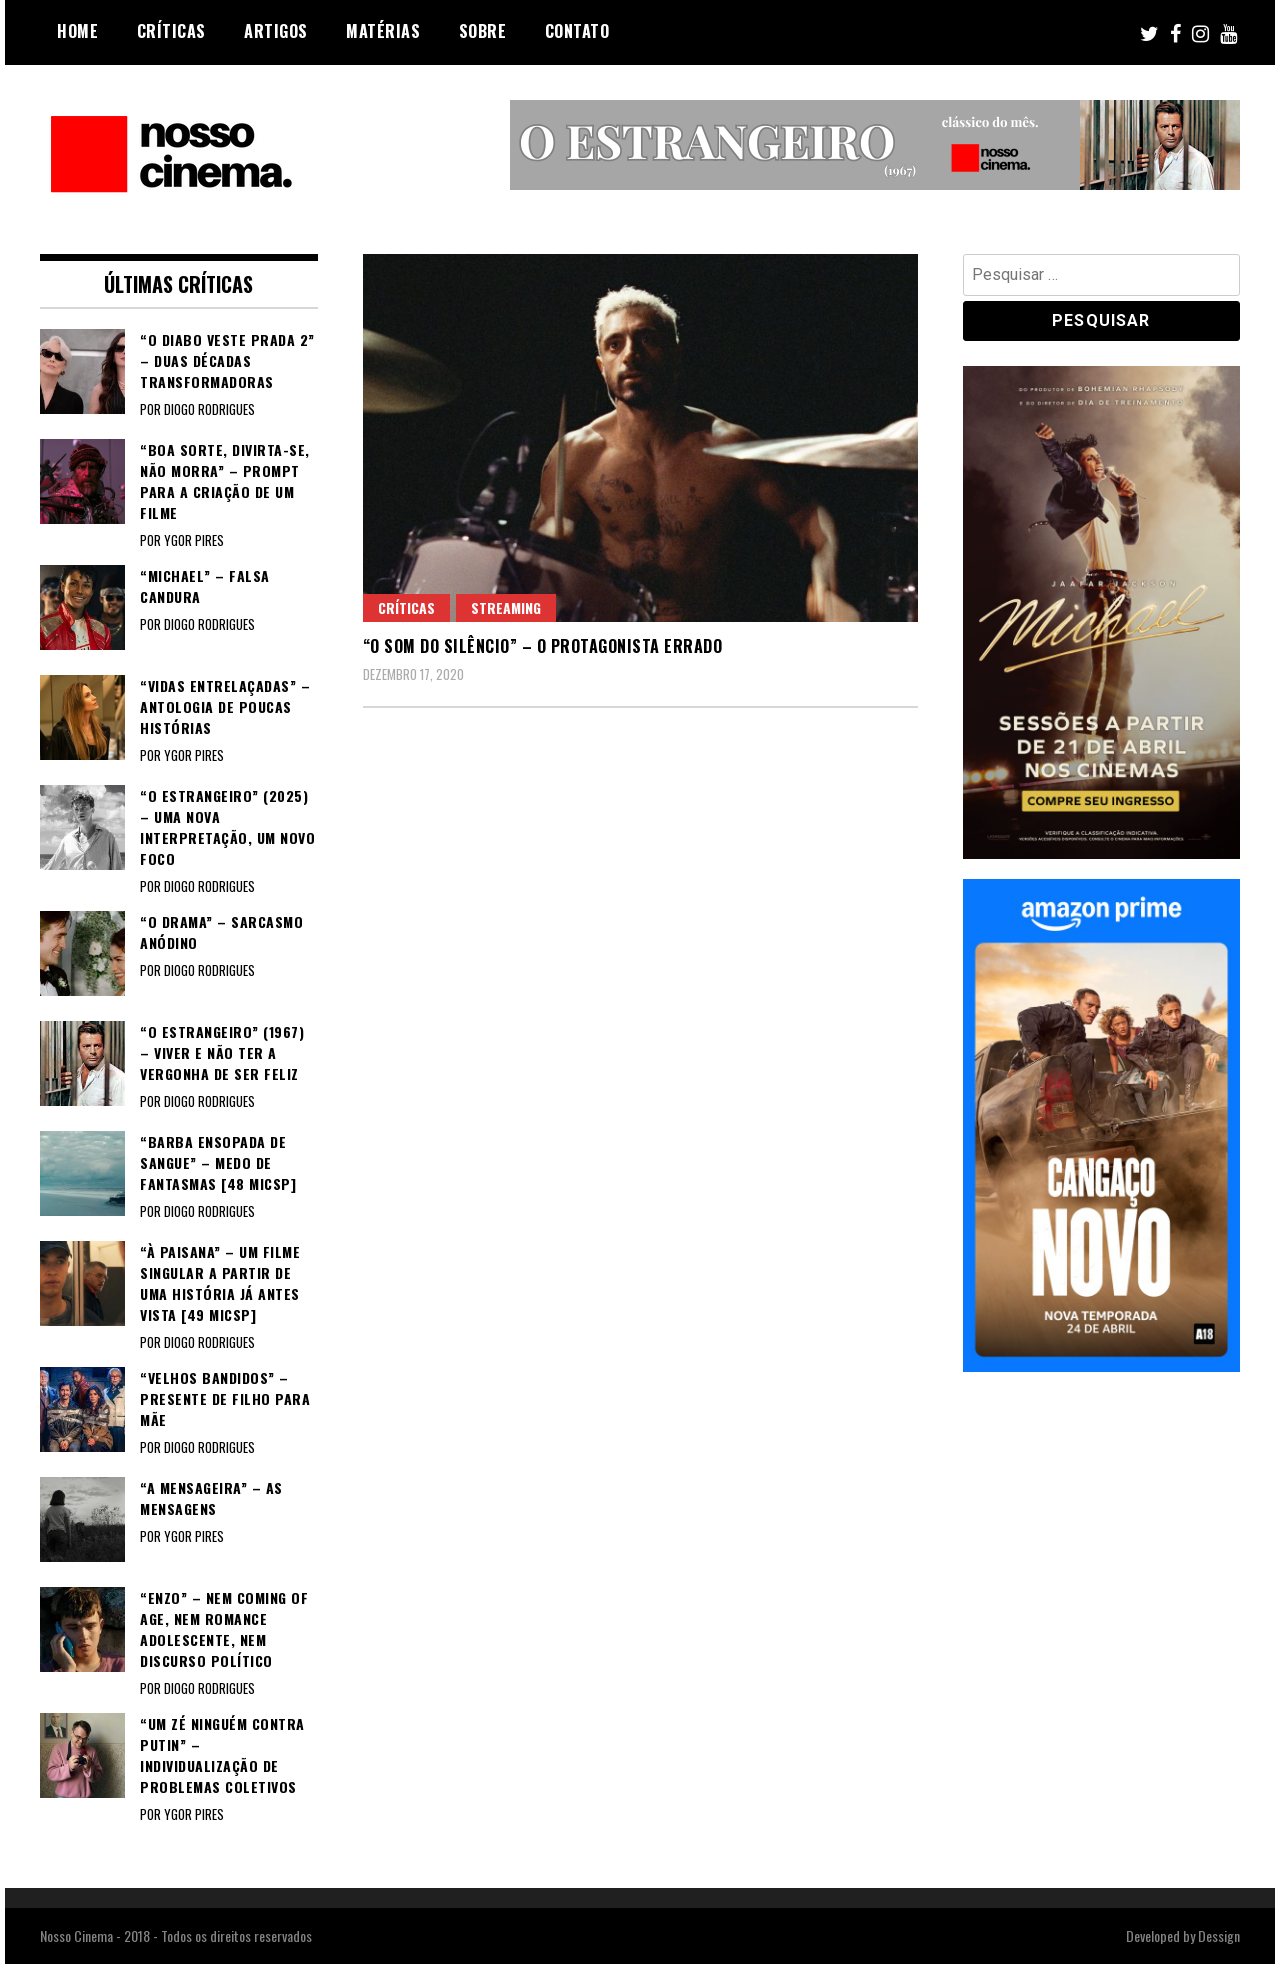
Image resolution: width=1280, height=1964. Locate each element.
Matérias (383, 31)
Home (77, 31)
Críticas (171, 31)
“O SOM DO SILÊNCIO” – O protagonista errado (543, 646)
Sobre (483, 31)
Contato (577, 31)
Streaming (506, 607)
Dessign (1219, 1935)
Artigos (276, 31)
